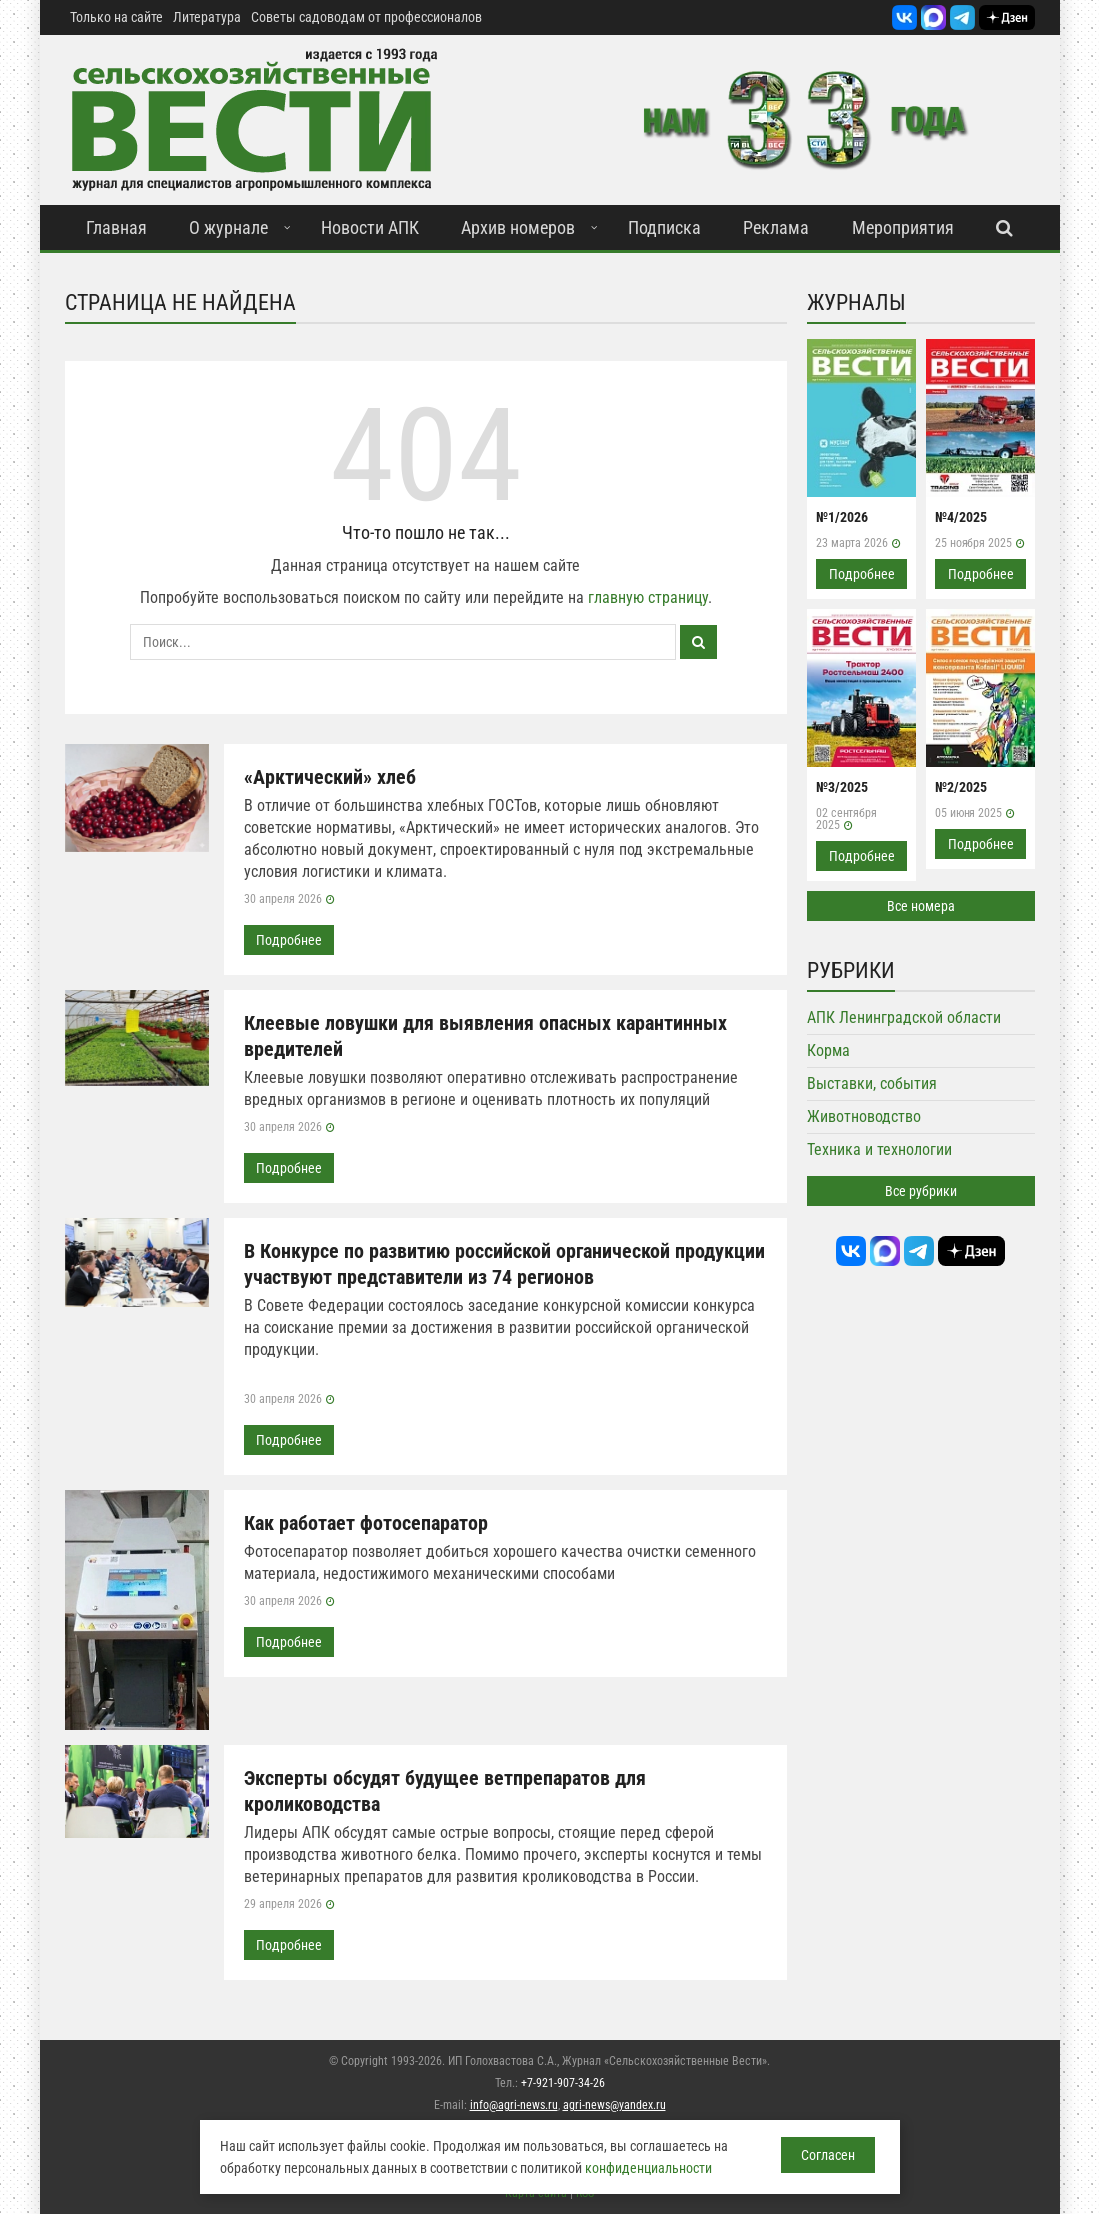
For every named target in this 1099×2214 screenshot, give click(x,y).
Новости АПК (370, 227)
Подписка (664, 227)
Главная (116, 227)
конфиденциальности (648, 2168)
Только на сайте (116, 17)
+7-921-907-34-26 (563, 2083)
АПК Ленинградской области (904, 1017)
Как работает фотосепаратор (366, 1523)
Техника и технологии (879, 1149)
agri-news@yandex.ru (614, 2105)
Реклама (776, 227)
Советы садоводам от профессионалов (366, 17)
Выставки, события (872, 1083)
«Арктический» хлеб (330, 777)
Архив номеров (518, 227)
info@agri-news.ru (514, 2105)
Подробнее (289, 940)
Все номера (921, 906)
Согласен (828, 2155)
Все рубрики (921, 1191)
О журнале (228, 227)
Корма (828, 1050)
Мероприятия (903, 227)
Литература (207, 17)
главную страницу (648, 597)
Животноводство (864, 1116)
